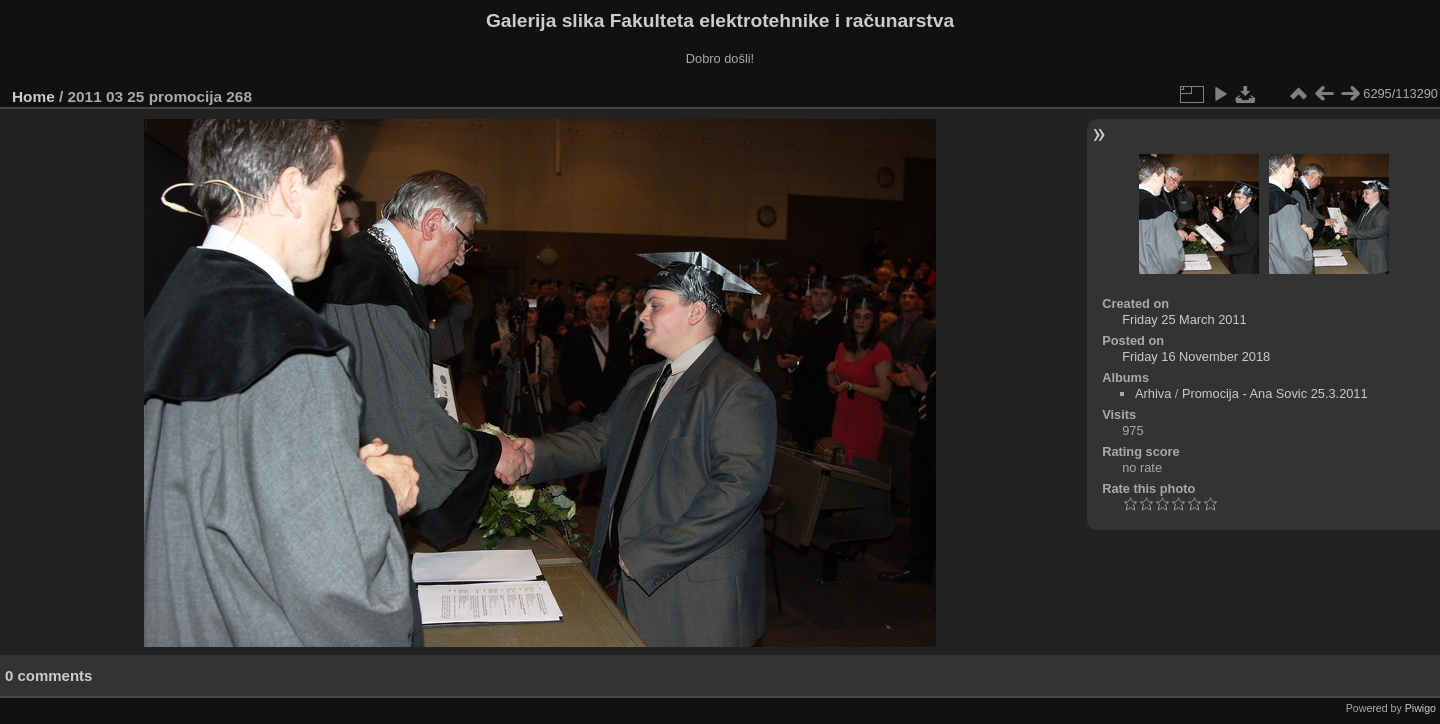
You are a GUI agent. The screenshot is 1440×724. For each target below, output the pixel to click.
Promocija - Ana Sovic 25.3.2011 (1275, 393)
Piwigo (1420, 708)
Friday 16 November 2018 (1196, 356)
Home (33, 96)
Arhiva (1153, 393)
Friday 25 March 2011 (1184, 319)
